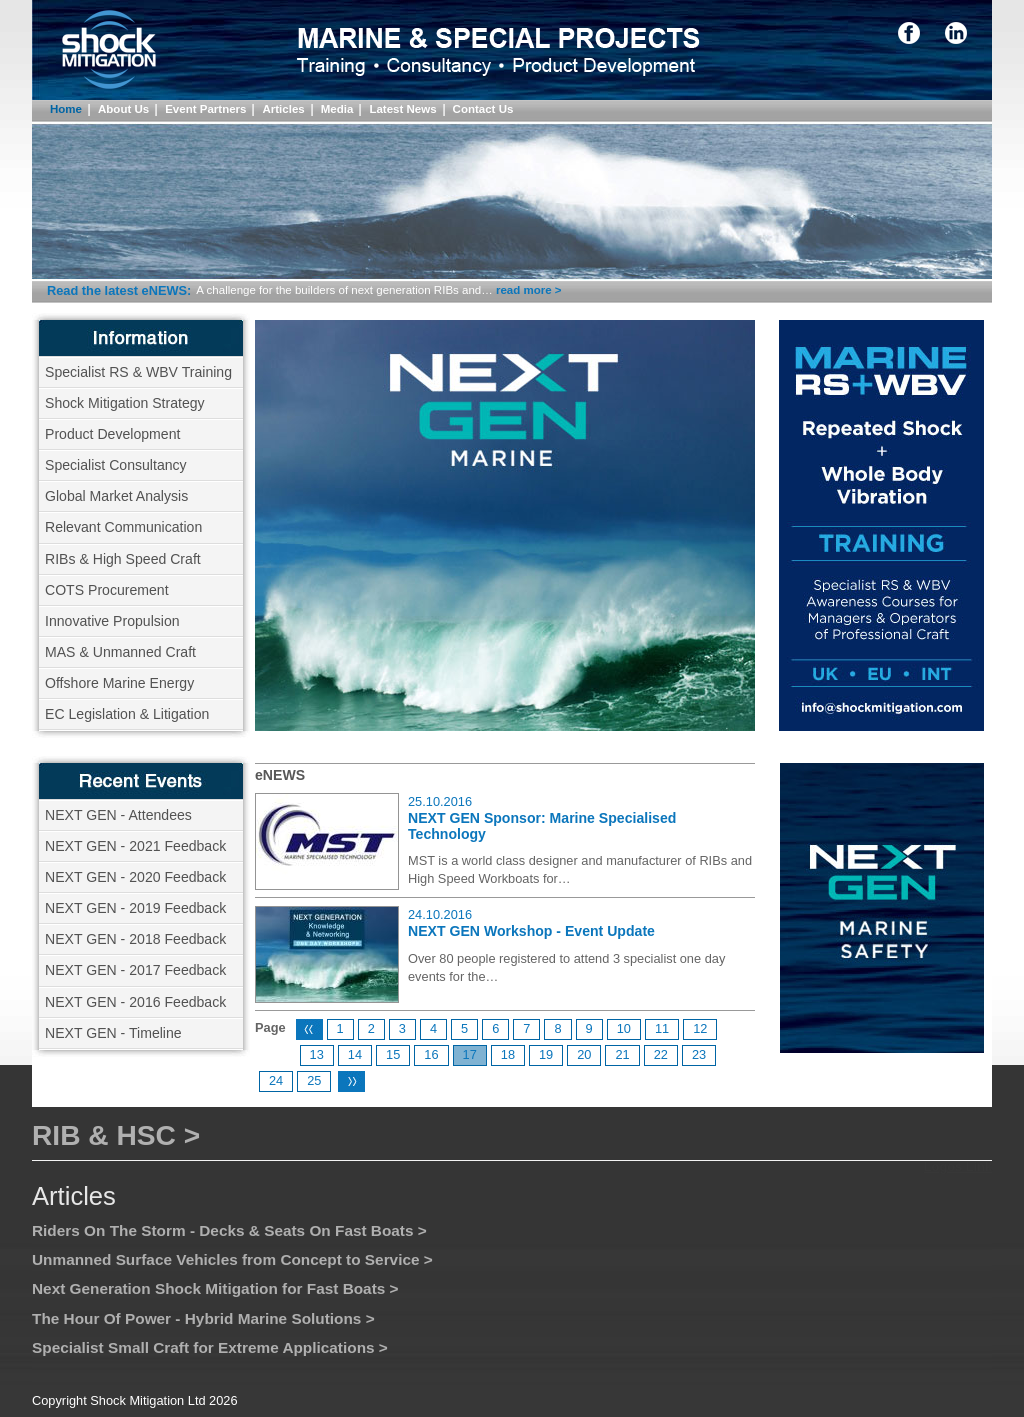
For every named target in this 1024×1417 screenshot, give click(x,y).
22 (661, 1054)
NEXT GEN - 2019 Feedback (135, 908)
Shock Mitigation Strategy (125, 403)
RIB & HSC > (116, 1135)
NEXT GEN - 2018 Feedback (135, 939)
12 (700, 1028)
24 (276, 1080)
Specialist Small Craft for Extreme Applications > (210, 1347)
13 (317, 1054)
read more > (529, 290)
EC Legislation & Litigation (127, 714)
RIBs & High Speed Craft (123, 559)
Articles (283, 109)
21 (622, 1054)
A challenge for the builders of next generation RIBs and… (344, 290)
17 (470, 1054)
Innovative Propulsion (112, 621)
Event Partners (205, 109)
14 (355, 1054)
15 (393, 1054)
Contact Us (483, 109)
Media (337, 109)
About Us (123, 109)
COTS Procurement (107, 590)
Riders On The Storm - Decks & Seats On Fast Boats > (229, 1230)
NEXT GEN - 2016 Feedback (135, 1002)
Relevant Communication (123, 527)
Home (66, 109)
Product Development (112, 434)
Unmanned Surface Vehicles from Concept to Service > (232, 1259)
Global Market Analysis (116, 496)
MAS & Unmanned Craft (120, 652)
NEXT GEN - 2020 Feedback (135, 877)
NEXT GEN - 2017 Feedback (135, 970)
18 (508, 1054)
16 (431, 1054)
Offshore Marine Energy (119, 683)
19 (546, 1054)
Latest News (402, 109)
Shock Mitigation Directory (131, 66)
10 (624, 1028)
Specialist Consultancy (116, 465)
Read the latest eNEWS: (119, 290)
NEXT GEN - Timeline (113, 1033)
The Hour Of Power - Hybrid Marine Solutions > (203, 1318)
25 (314, 1080)
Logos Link (958, 1166)
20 (584, 1054)
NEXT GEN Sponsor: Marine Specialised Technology (542, 825)
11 (662, 1028)
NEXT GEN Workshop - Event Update (531, 931)
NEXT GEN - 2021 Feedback (135, 846)
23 (699, 1054)
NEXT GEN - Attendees (118, 815)
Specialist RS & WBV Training (138, 372)
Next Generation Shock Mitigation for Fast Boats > (215, 1288)
